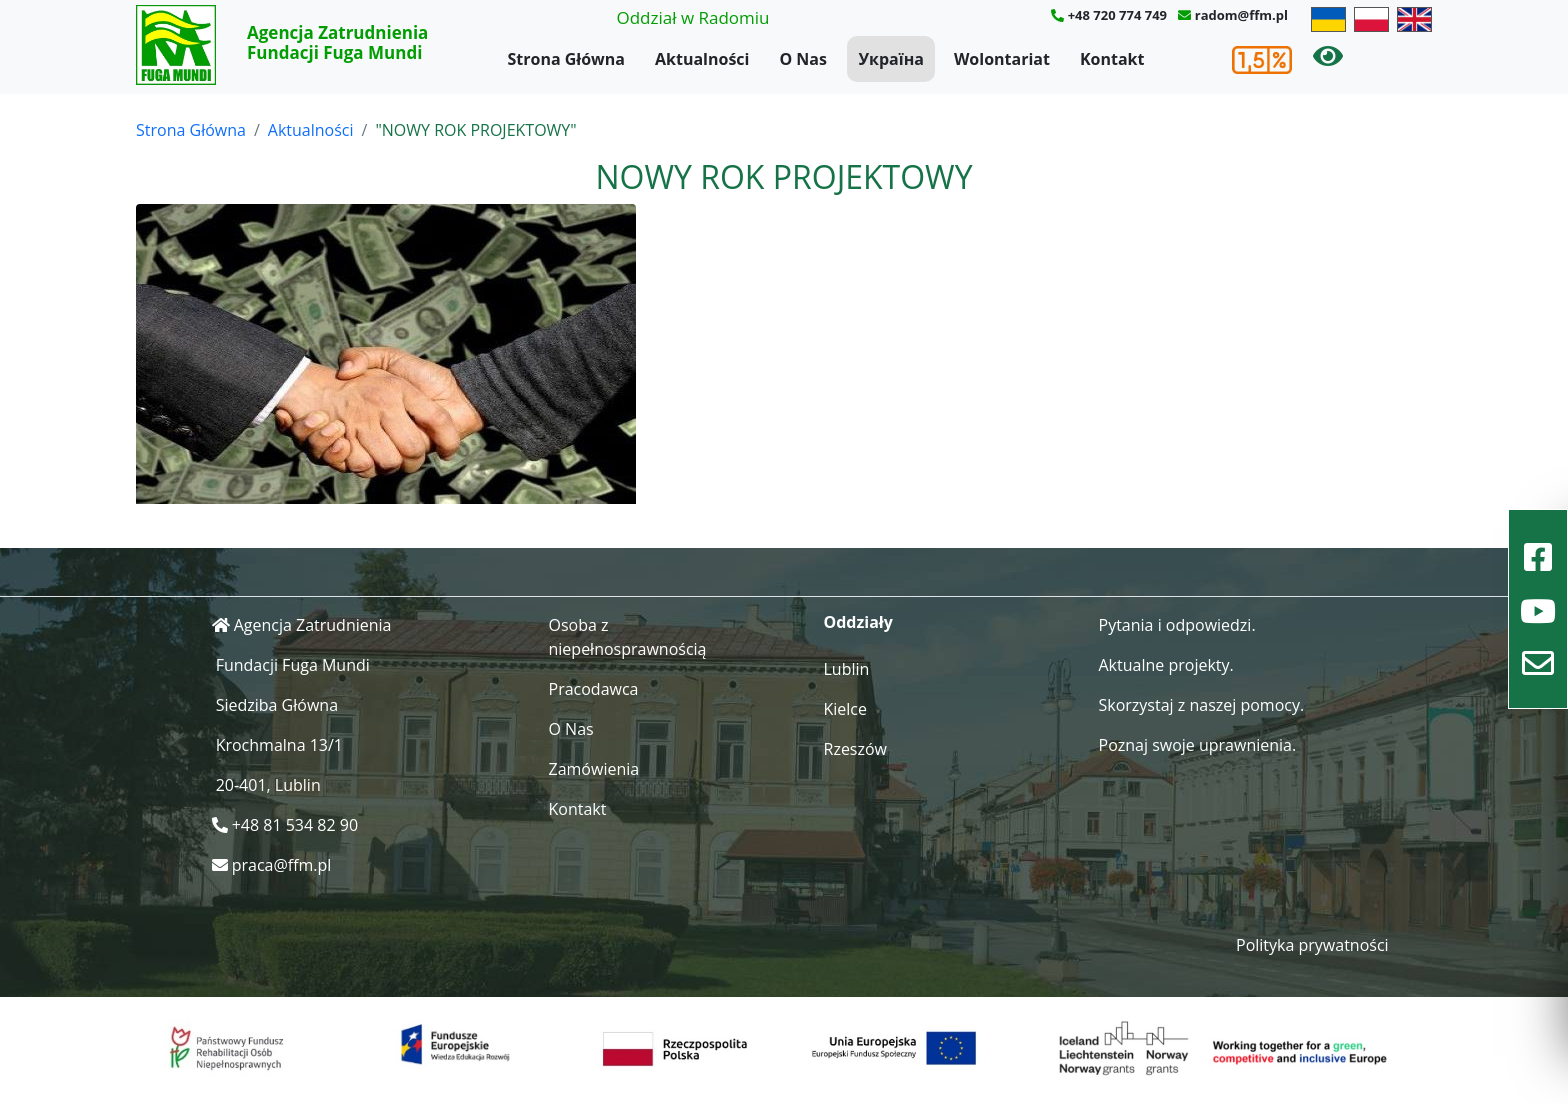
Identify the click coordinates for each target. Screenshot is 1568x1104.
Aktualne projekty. (1166, 665)
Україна (890, 59)
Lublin (847, 669)
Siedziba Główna (277, 705)
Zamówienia (594, 769)
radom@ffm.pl (1241, 15)
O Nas (803, 59)
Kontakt (1112, 59)
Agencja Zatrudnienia (313, 625)
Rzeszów (856, 749)
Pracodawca (594, 689)
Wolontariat (1002, 59)
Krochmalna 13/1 (279, 745)
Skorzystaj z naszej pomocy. (1202, 705)
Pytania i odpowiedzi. (1177, 625)
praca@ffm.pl (282, 865)
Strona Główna (566, 59)
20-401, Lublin (268, 785)
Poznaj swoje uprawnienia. (1198, 745)
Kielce (846, 709)
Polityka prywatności (1312, 945)
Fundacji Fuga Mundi (293, 665)
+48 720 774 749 (1117, 15)
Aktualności (702, 59)
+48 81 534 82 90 (295, 825)
